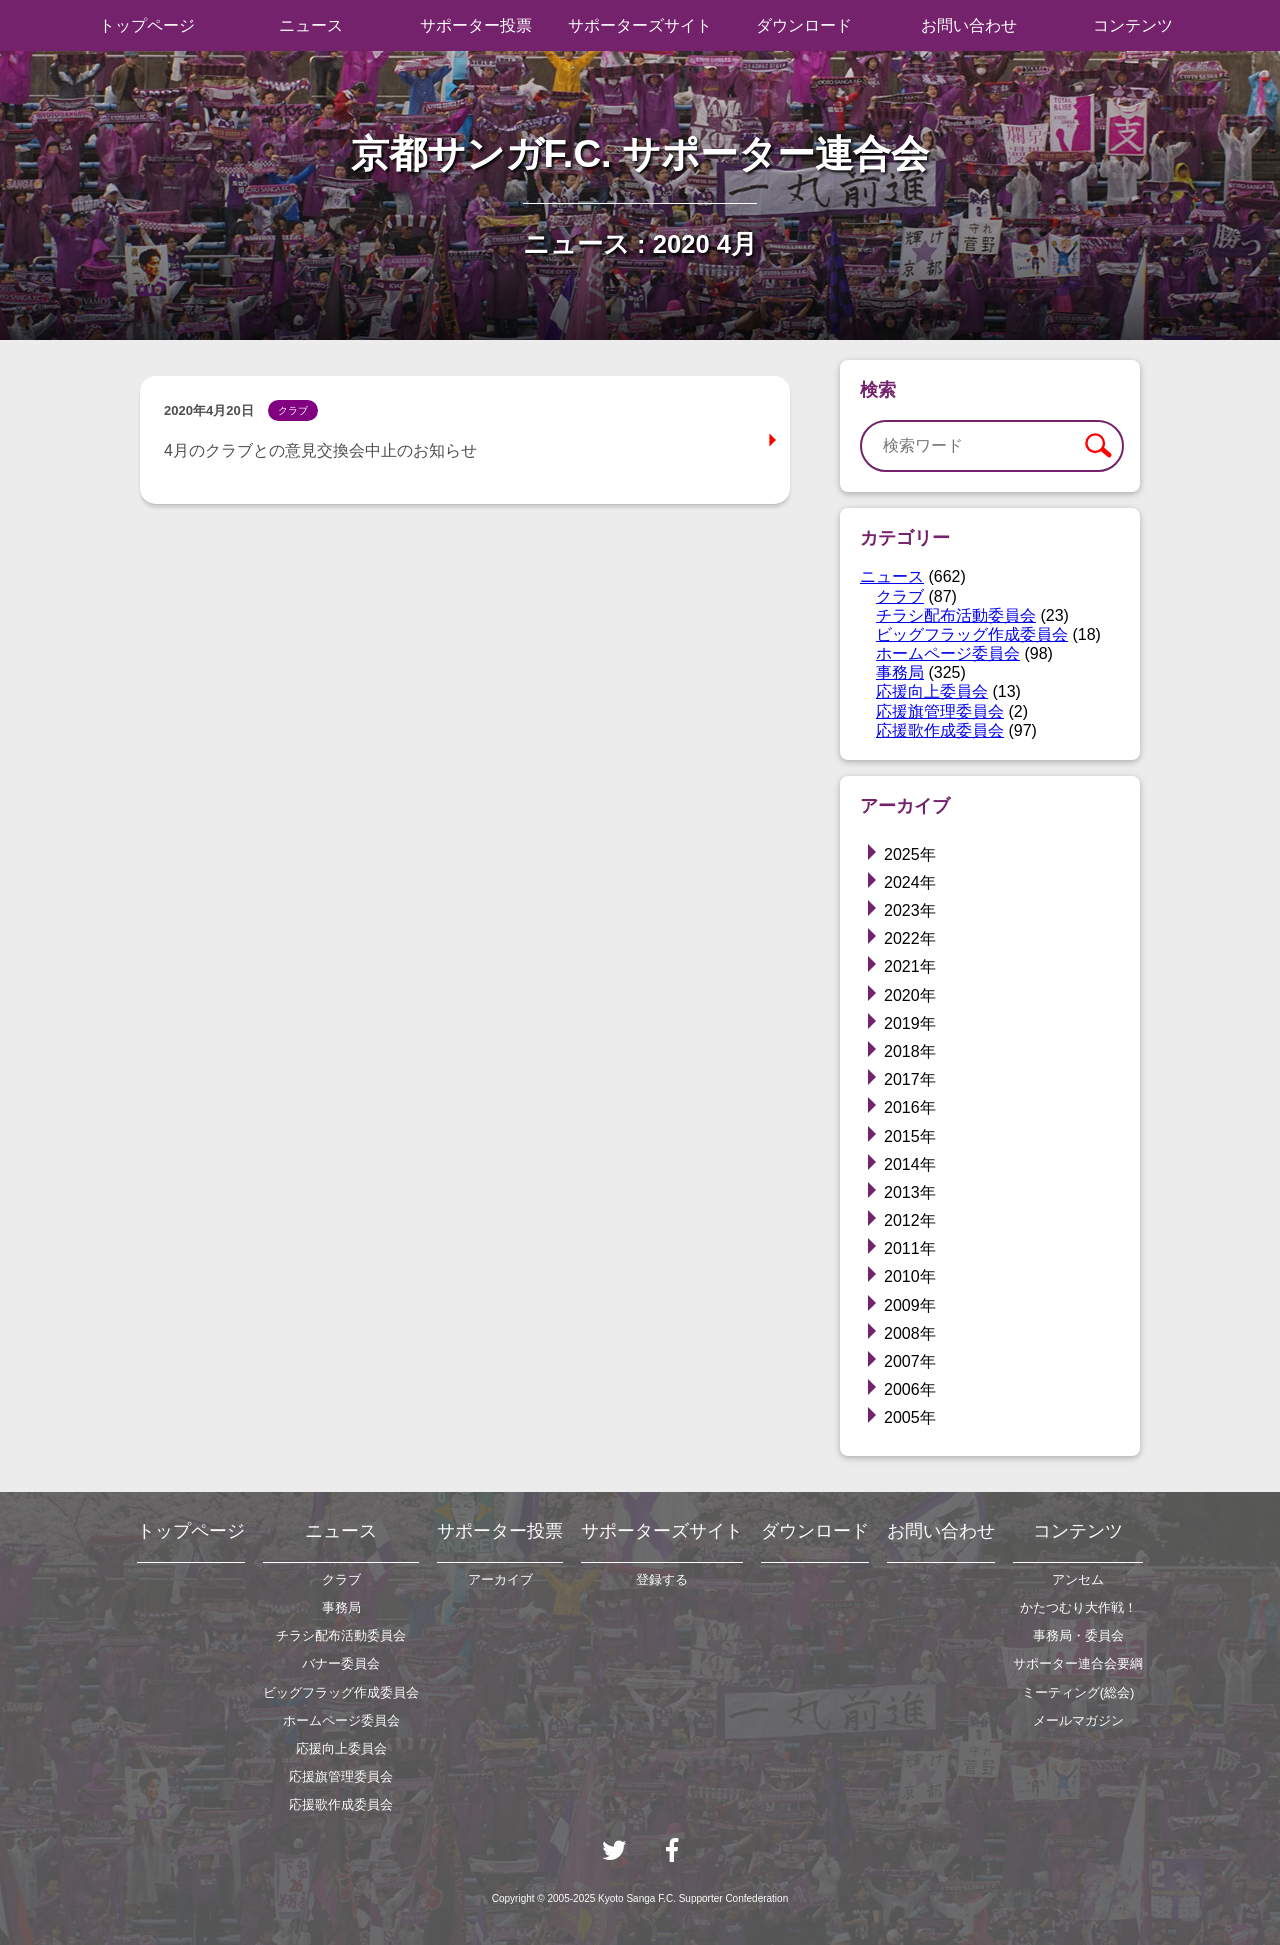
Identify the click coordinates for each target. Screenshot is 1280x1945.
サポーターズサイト (640, 25)
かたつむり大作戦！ (1078, 1607)
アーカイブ (500, 1579)
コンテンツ (1133, 25)
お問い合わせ (969, 25)
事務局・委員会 (1078, 1635)
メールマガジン (1078, 1720)
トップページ (147, 25)
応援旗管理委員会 (940, 711)
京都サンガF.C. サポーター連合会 (640, 153)
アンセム (1078, 1579)
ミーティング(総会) (1078, 1692)
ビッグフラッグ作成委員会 (972, 634)
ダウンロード (804, 25)
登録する (662, 1579)
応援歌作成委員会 (940, 730)
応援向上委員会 (932, 691)
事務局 (900, 672)
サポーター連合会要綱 (1078, 1663)
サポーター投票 (476, 25)
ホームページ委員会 (948, 653)
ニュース (311, 25)
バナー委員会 (341, 1663)
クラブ (900, 596)
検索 (1098, 446)
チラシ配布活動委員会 (956, 615)
